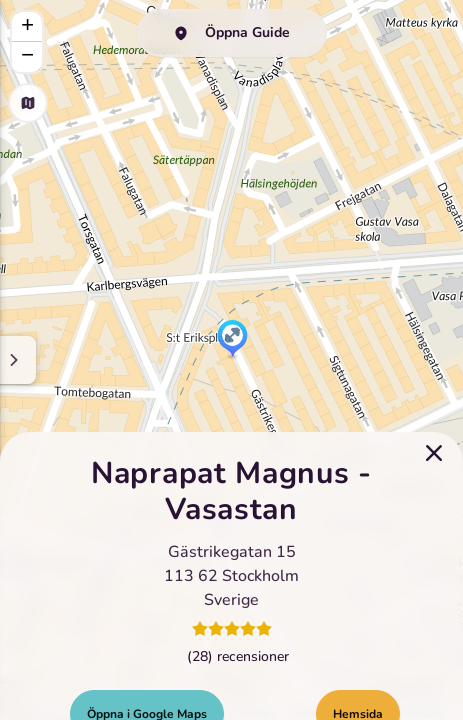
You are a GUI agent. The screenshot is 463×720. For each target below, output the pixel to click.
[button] (232, 340)
